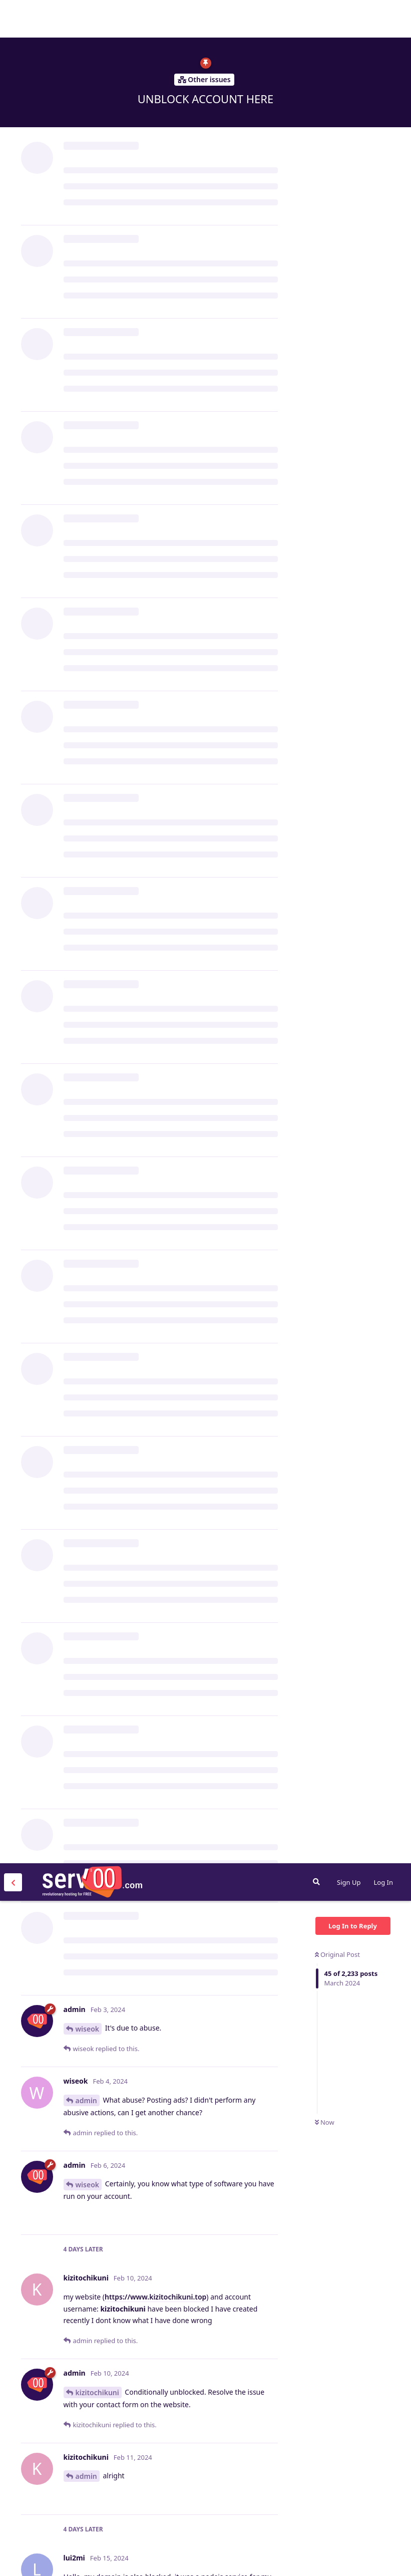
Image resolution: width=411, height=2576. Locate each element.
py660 (86, 1512)
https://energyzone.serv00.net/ (217, 2326)
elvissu (87, 2039)
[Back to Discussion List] (13, 19)
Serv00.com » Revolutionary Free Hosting (92, 18)
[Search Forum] (316, 19)
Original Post (337, 91)
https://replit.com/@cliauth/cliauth (165, 1083)
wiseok (88, 165)
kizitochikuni (97, 529)
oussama (91, 2398)
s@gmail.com (198, 1720)
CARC (85, 1556)
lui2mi (86, 809)
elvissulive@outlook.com (204, 1922)
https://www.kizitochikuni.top (155, 433)
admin (86, 237)
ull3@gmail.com (144, 1333)
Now (324, 259)
